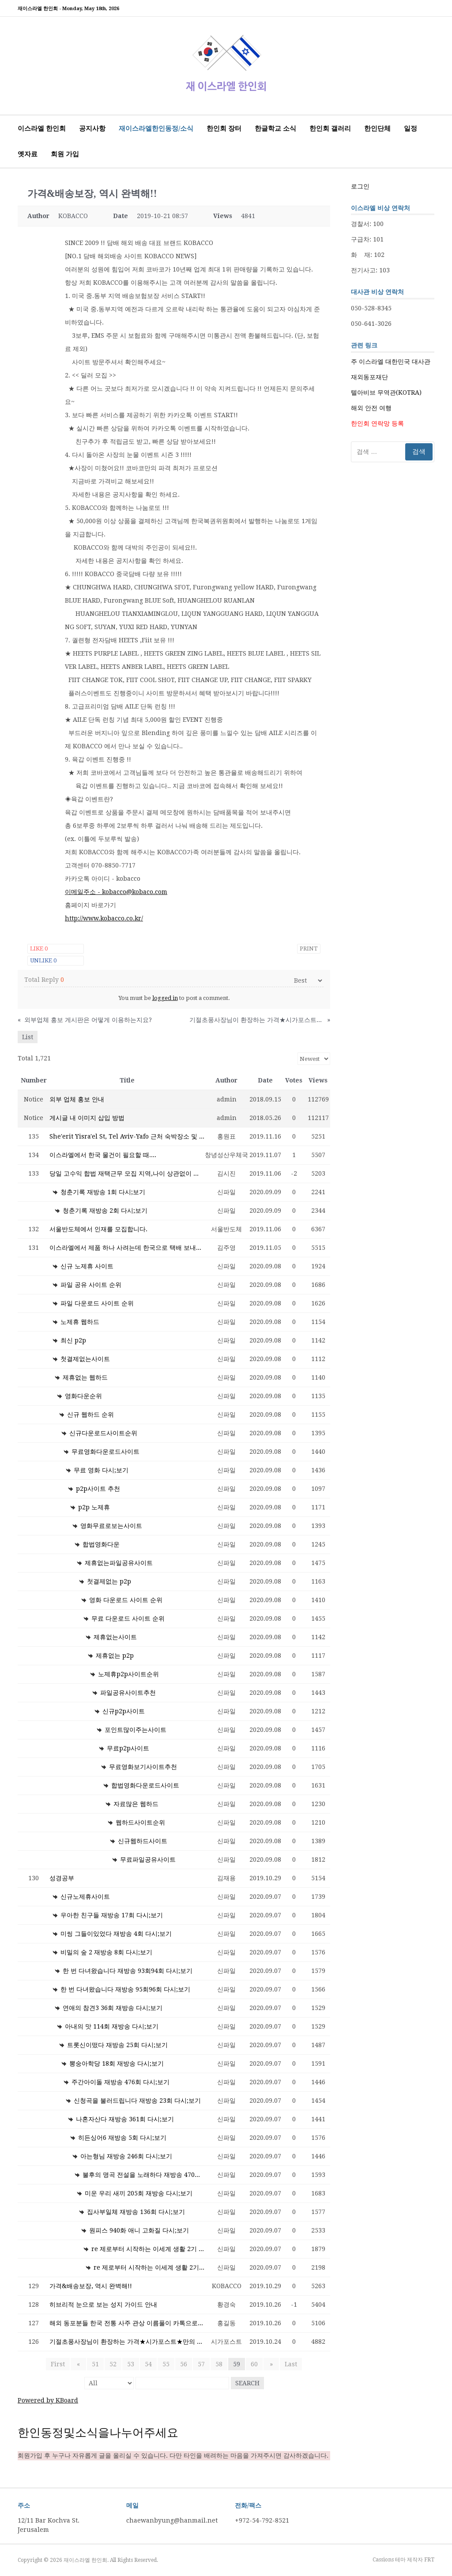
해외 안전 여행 (371, 407)
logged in (165, 998)
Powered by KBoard (48, 2400)
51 (95, 2364)
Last (288, 2364)
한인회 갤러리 (330, 128)
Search (247, 2383)
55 (166, 2364)
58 (218, 2364)
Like (39, 948)
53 (130, 2364)
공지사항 (92, 128)
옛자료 (28, 154)
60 (254, 2364)
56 (183, 2364)
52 (113, 2364)
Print (309, 948)
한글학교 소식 (275, 128)
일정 (410, 128)
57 (201, 2364)
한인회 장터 (224, 128)
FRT (429, 2560)
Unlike (43, 960)
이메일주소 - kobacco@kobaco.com (116, 891)
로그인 (360, 186)
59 (236, 2364)
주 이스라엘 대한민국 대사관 (390, 361)
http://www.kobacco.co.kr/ (104, 918)
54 (148, 2364)
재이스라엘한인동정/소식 (156, 128)
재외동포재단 (369, 377)
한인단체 (377, 128)
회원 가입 (65, 154)
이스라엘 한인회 (42, 128)
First (60, 2364)
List (27, 1037)
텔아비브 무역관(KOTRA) (386, 392)
